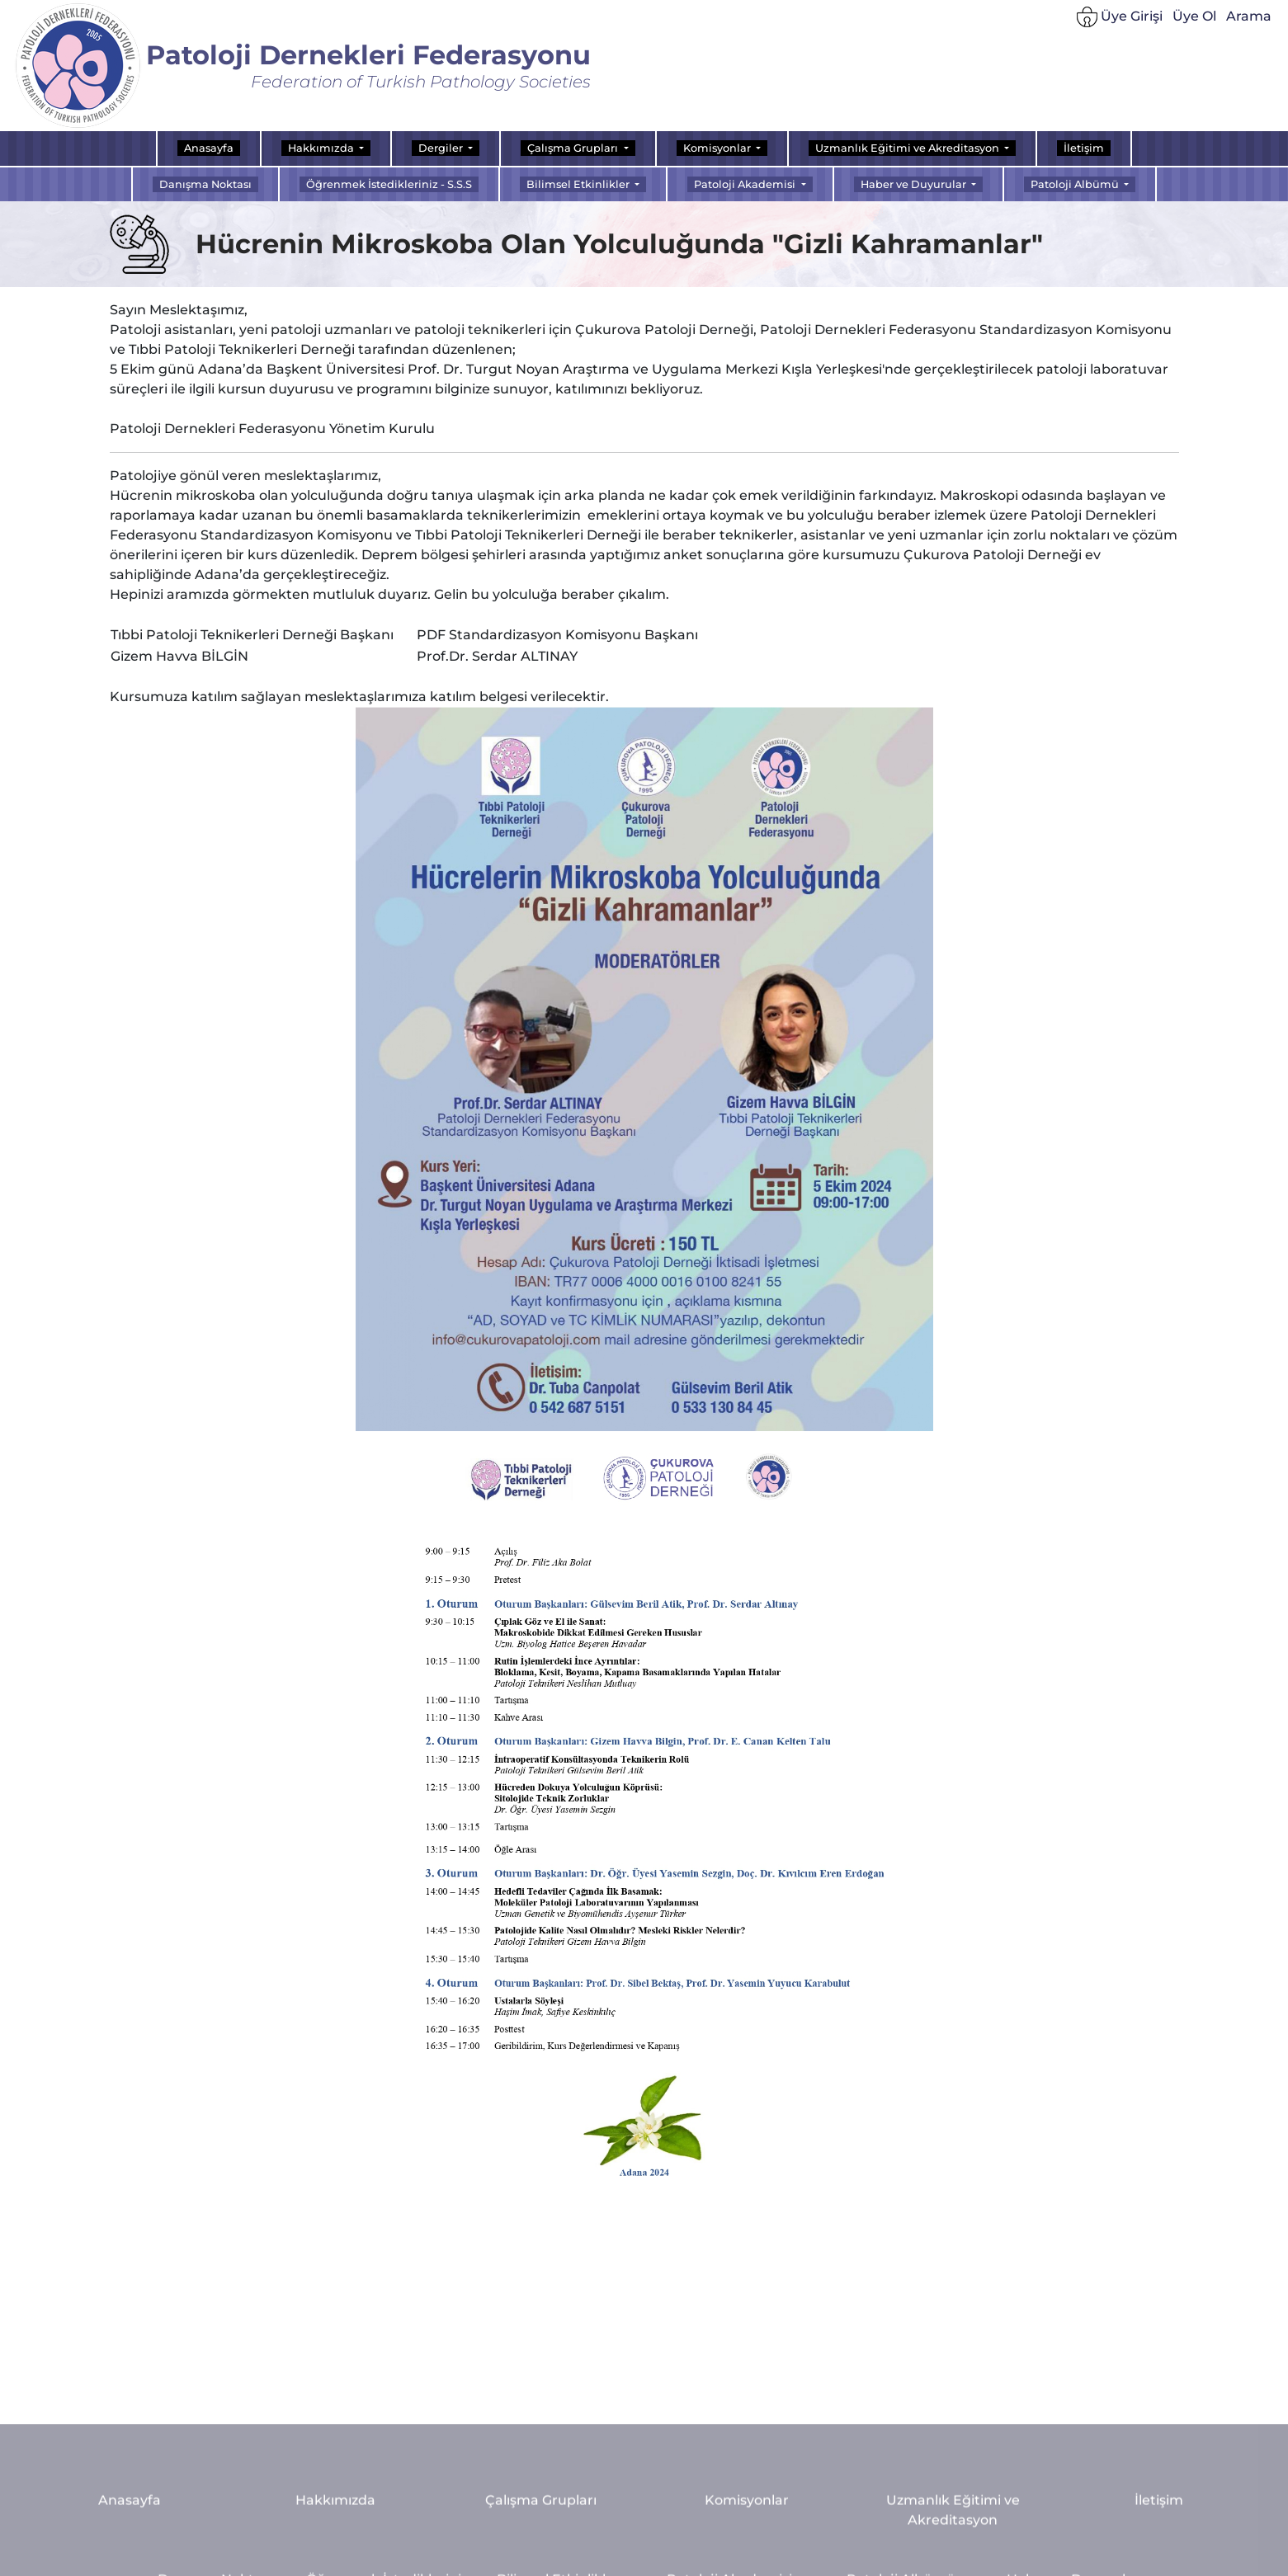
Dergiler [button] (441, 148)
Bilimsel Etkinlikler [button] (579, 184)
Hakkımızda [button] (322, 148)
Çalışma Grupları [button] (573, 148)
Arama (1248, 16)
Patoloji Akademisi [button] (746, 184)
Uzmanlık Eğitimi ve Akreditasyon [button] (908, 148)
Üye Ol (1194, 16)
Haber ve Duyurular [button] (915, 184)
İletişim (1084, 148)
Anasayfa (209, 148)
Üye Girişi (1120, 17)
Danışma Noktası (205, 184)
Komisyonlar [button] (718, 148)
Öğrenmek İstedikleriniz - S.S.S (389, 184)
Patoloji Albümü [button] (1076, 184)
